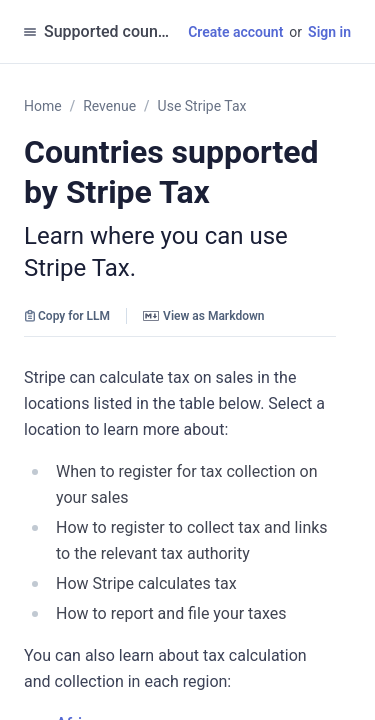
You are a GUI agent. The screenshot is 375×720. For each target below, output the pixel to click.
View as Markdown (203, 316)
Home (43, 106)
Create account (235, 32)
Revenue (109, 106)
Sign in (329, 32)
